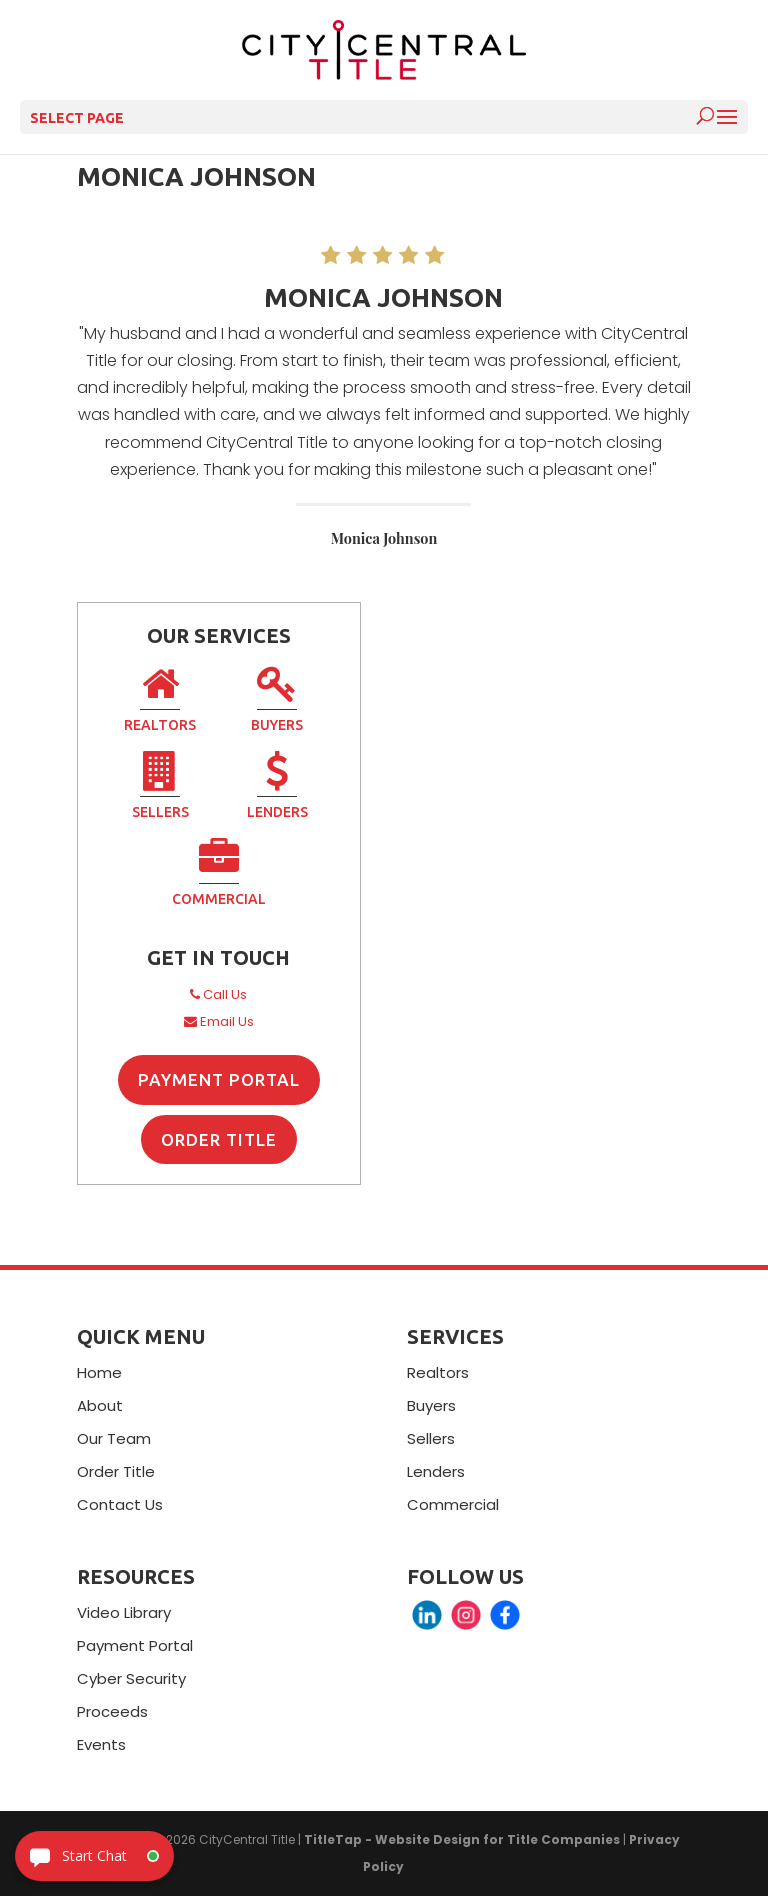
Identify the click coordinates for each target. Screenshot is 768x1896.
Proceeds (112, 1711)
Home (99, 1372)
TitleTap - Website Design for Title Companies (462, 1839)
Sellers (160, 788)
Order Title (219, 1139)
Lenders (277, 788)
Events (101, 1744)
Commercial (219, 875)
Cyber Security (131, 1678)
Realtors (160, 701)
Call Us (218, 994)
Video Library (124, 1612)
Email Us (219, 1021)
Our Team (114, 1438)
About (100, 1405)
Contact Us (120, 1504)
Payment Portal (219, 1079)
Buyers (277, 701)
